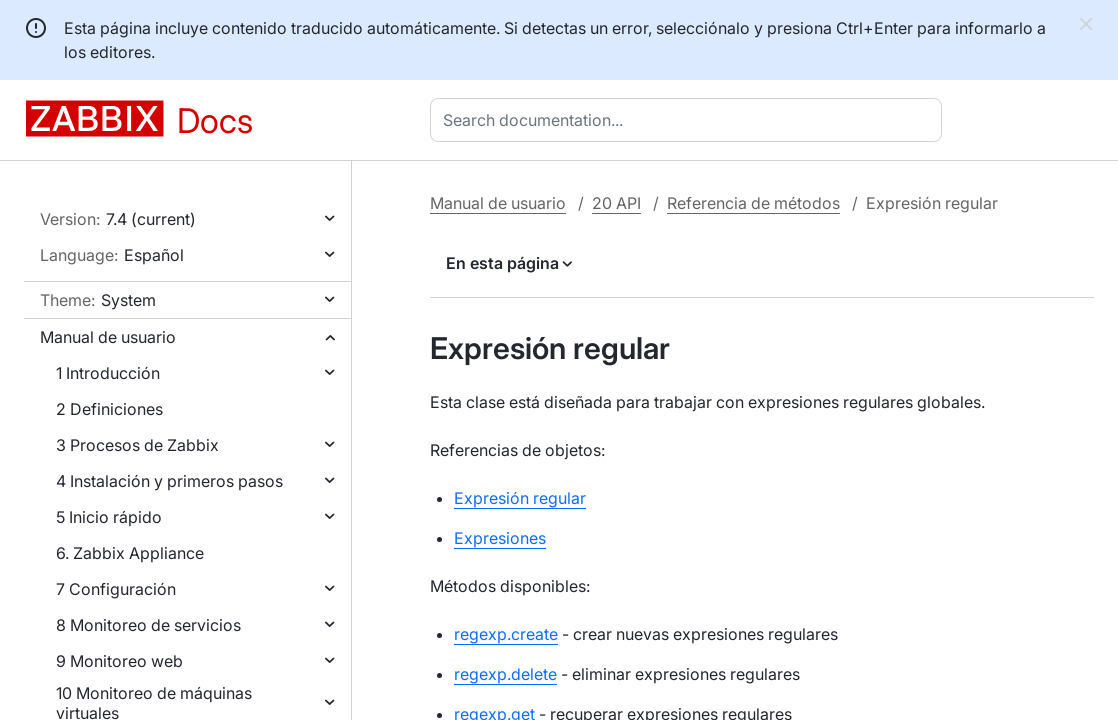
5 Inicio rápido (109, 517)
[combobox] (690, 120)
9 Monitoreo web (119, 661)
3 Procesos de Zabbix (137, 445)
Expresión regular (520, 498)
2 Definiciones (109, 409)
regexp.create (506, 634)
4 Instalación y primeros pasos (169, 481)
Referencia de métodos (753, 203)
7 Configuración (116, 589)
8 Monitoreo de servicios (148, 625)
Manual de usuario (108, 337)
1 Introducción (108, 373)
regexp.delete (505, 674)
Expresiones (500, 538)
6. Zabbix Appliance (130, 553)
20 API (616, 203)
